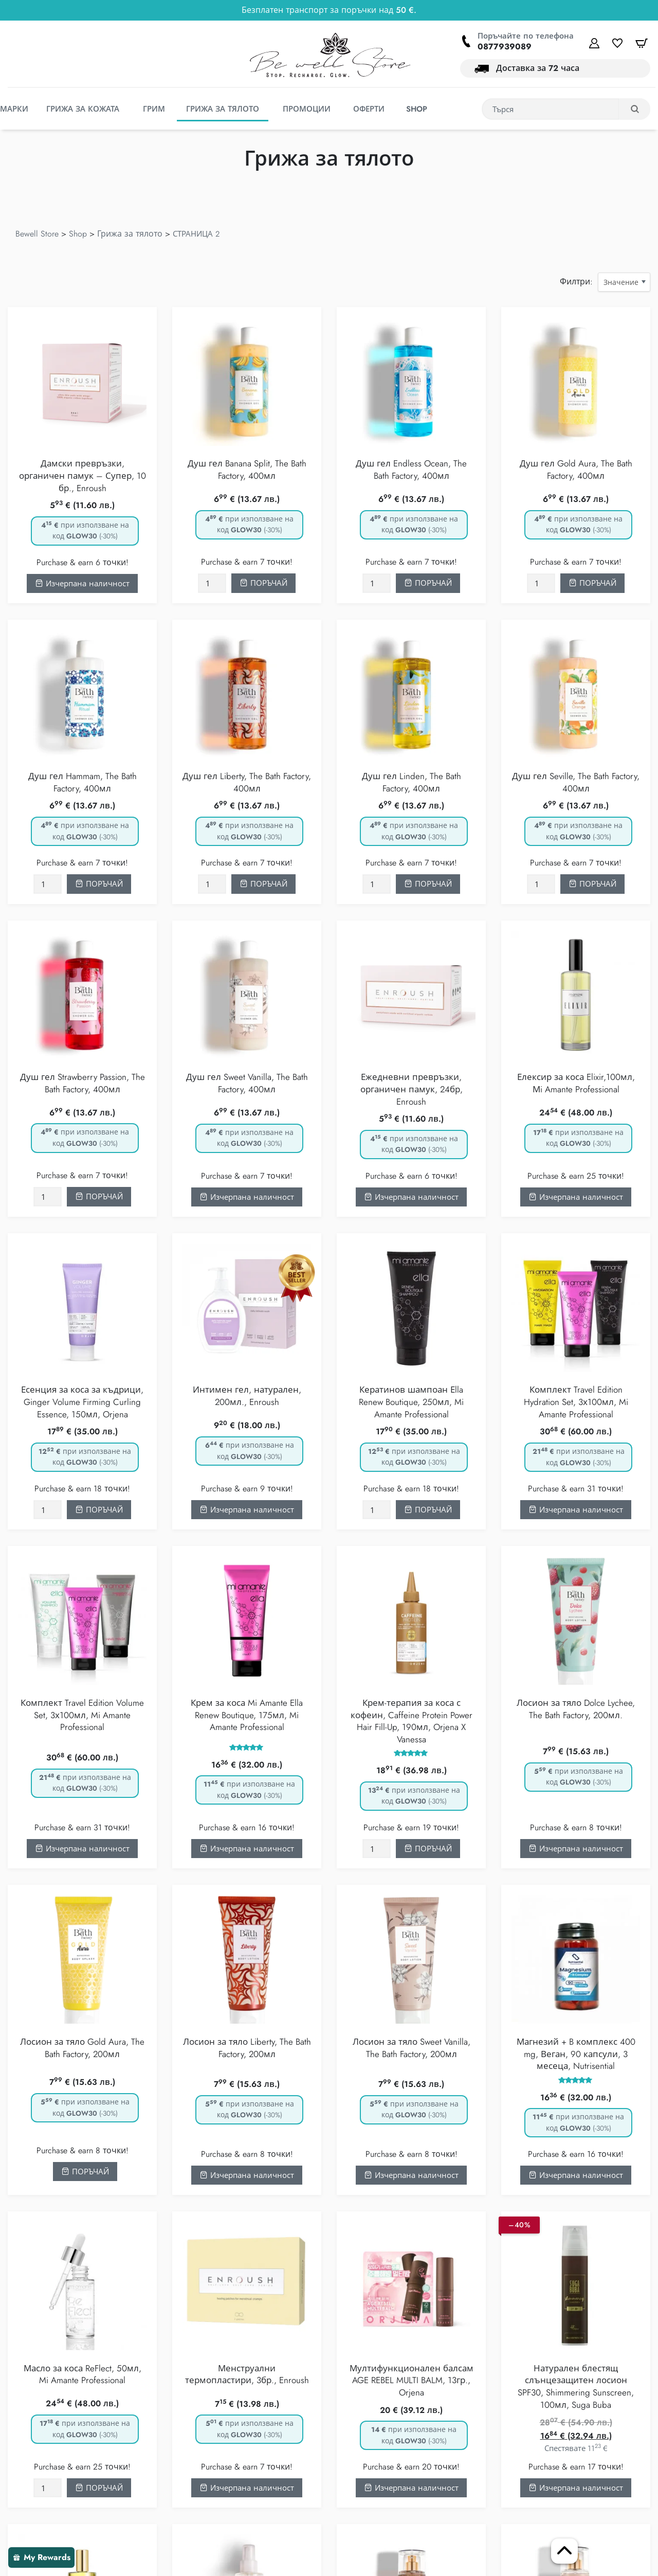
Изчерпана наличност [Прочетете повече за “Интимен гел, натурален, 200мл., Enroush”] (247, 1510)
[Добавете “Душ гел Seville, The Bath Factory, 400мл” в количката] (592, 884)
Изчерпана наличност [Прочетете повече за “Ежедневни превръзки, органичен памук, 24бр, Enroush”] (411, 1197)
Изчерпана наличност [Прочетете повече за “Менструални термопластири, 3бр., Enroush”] (247, 2489)
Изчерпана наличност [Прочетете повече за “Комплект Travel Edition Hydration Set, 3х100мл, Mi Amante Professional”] (576, 1510)
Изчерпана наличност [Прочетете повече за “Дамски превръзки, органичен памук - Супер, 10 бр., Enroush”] (82, 584)
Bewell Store (37, 234)
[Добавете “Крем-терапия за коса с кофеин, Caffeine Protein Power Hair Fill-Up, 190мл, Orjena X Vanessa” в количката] (428, 1849)
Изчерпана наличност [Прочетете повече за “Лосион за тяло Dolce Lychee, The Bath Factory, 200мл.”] (576, 1850)
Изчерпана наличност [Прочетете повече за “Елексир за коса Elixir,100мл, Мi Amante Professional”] (576, 1197)
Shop (78, 234)
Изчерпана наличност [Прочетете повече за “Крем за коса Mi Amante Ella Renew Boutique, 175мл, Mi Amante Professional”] (247, 1850)
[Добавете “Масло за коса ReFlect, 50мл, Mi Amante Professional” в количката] (99, 2488)
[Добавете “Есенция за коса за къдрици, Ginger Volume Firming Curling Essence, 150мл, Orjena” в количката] (99, 1510)
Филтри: (576, 282)
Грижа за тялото (129, 234)
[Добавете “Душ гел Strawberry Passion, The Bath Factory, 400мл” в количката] (99, 1197)
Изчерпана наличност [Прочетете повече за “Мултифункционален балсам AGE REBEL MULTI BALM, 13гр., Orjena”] (411, 2489)
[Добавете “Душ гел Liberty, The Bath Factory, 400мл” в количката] (263, 884)
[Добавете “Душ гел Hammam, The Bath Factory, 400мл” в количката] (99, 884)
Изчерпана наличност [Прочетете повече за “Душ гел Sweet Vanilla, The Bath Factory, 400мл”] (247, 1197)
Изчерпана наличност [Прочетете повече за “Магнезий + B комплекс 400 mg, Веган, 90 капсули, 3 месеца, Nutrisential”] (576, 2176)
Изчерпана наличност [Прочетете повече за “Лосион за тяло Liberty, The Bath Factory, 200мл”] (247, 2176)
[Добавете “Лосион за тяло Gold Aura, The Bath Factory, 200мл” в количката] (85, 2172)
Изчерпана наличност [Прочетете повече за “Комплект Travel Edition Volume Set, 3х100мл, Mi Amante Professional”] (82, 1850)
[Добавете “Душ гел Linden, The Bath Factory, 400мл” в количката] (428, 884)
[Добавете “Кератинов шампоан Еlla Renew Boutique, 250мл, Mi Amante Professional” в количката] (428, 1510)
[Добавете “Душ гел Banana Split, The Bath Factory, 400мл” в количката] (263, 583)
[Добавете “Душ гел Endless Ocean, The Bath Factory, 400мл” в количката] (428, 583)
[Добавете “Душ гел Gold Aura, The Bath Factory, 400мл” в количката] (592, 583)
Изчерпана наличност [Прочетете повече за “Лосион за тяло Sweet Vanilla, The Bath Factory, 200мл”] (411, 2176)
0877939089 (505, 46)
